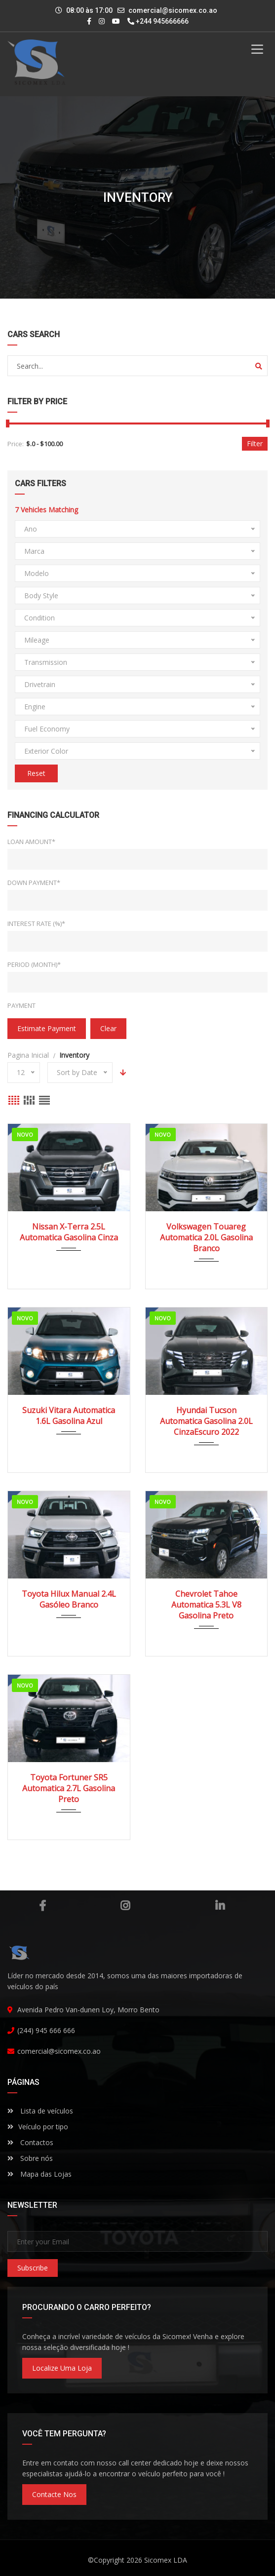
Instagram (125, 1906)
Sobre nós (30, 2158)
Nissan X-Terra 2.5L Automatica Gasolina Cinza (69, 1232)
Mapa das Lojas (39, 2174)
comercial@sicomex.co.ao (172, 10)
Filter (255, 443)
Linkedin (220, 1906)
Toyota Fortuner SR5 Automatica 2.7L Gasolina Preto (68, 1788)
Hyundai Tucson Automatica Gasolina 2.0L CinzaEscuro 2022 (206, 1421)
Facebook (42, 1906)
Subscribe (32, 2267)
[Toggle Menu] (257, 49)
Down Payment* (33, 882)
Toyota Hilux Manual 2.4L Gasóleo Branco (69, 1599)
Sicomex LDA (165, 2560)
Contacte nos (54, 2494)
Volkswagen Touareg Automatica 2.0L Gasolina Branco (206, 1237)
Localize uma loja (62, 2368)
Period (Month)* (34, 964)
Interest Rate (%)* (36, 923)
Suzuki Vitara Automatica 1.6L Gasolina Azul (68, 1415)
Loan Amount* (31, 841)
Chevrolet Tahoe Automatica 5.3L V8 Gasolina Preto (206, 1604)
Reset (36, 773)
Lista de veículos (40, 2110)
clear (108, 1028)
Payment (21, 1005)
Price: (15, 443)
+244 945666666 (158, 21)
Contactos (30, 2142)
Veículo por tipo (37, 2126)
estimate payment (46, 1028)
